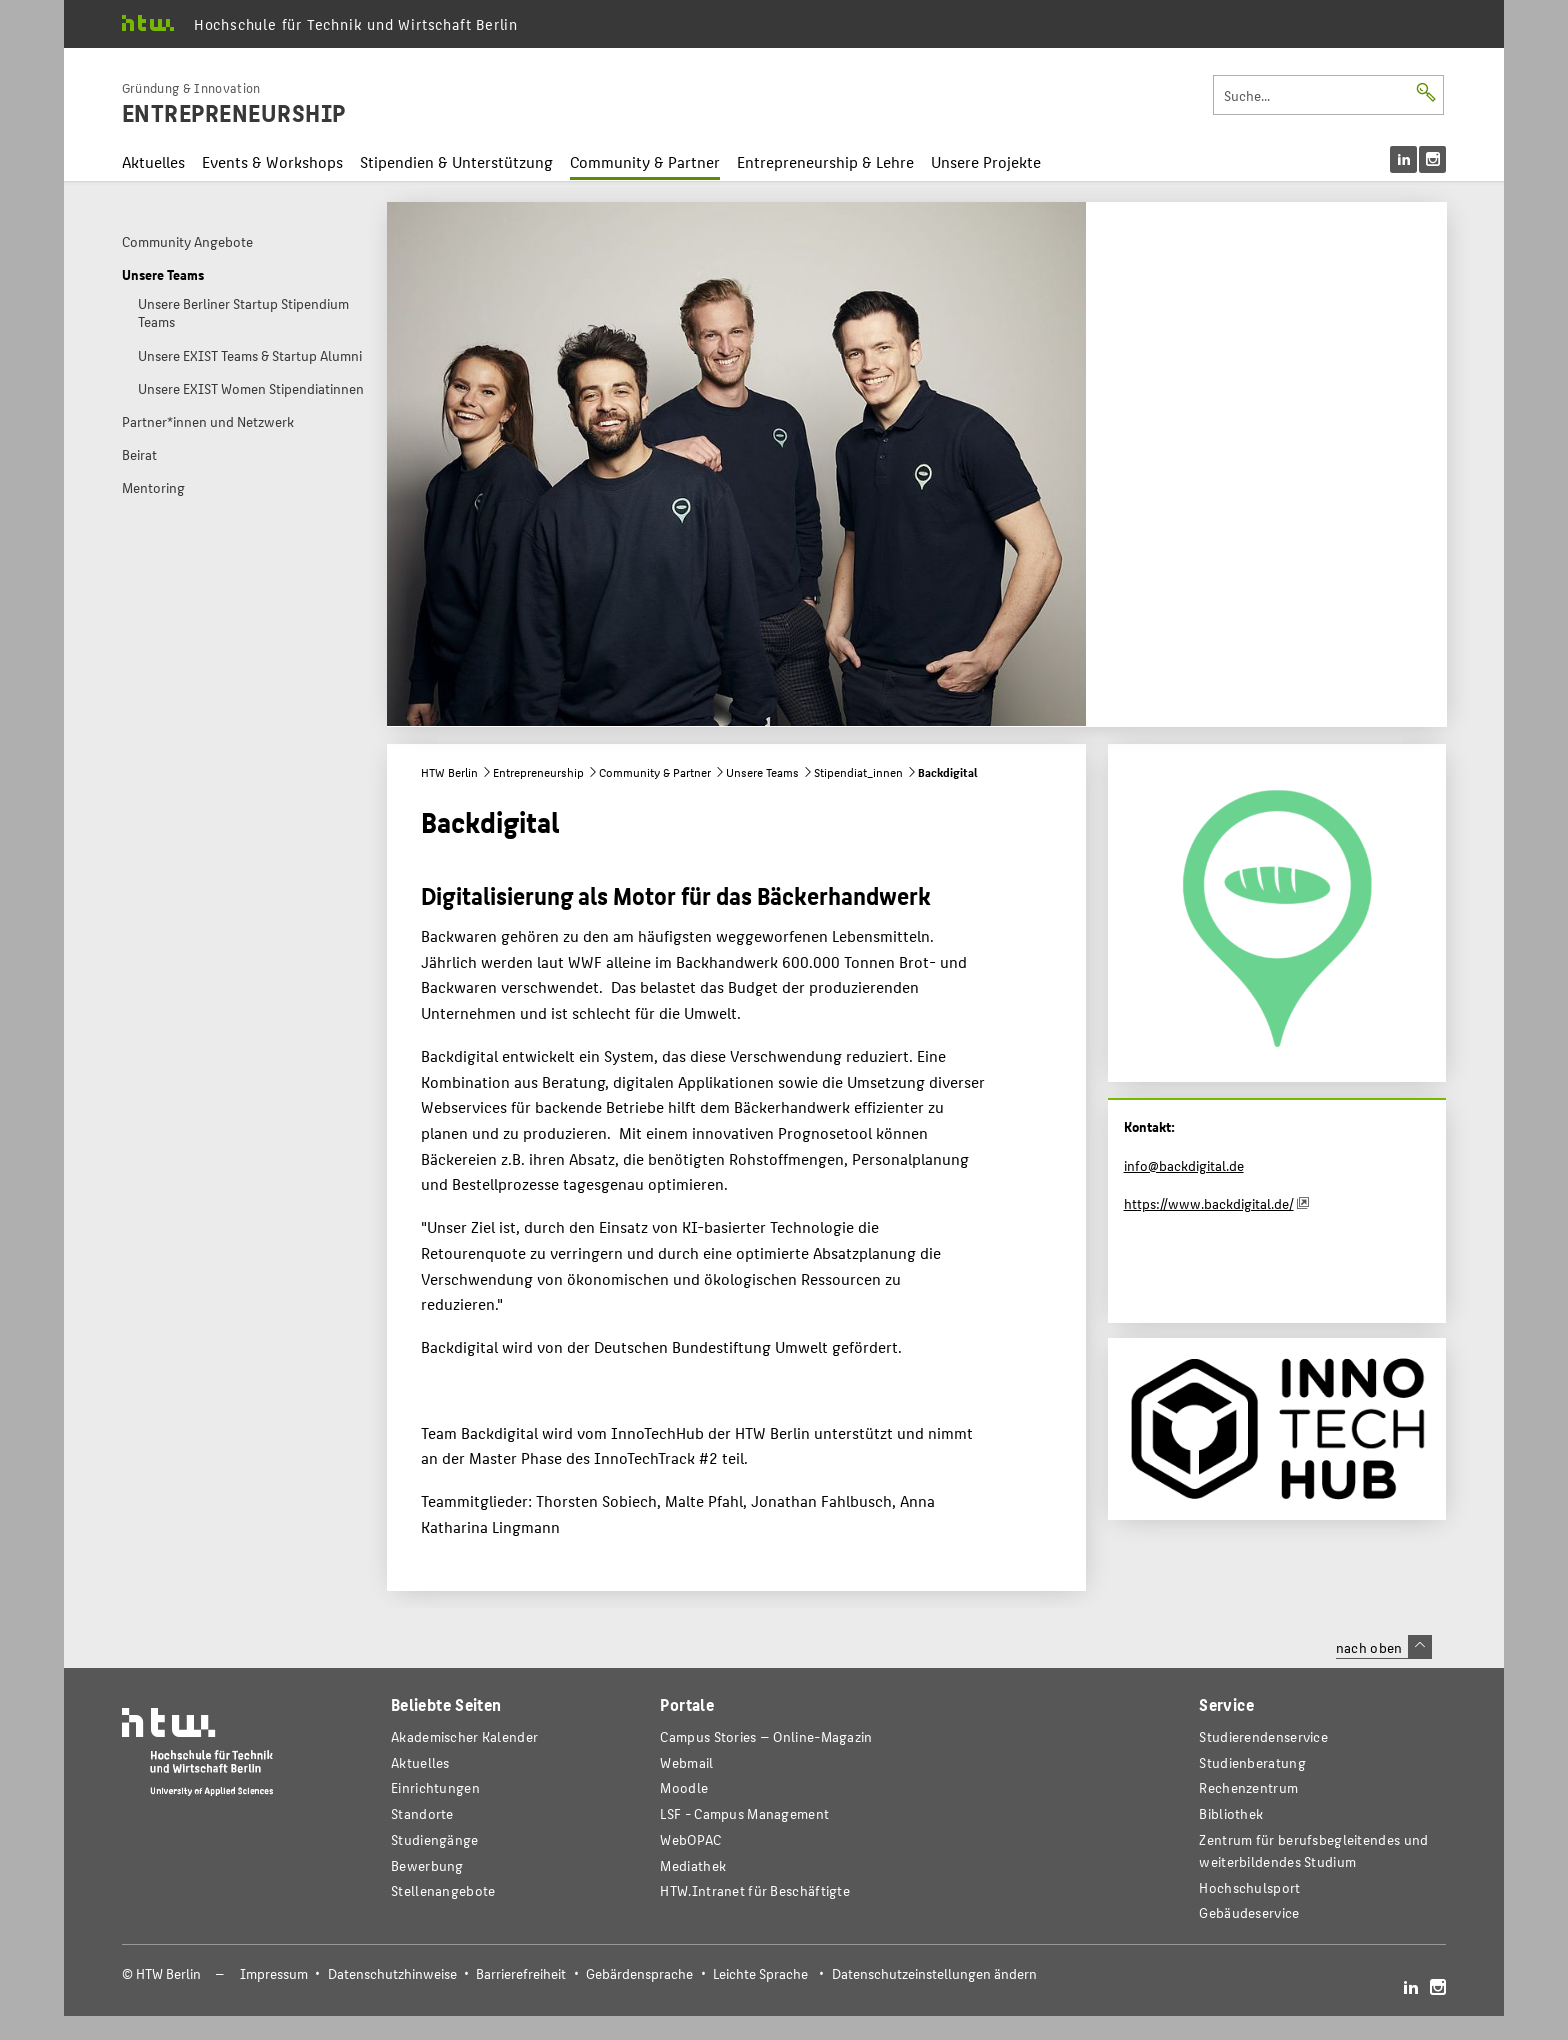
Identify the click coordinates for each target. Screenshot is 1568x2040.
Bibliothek (1231, 1813)
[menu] (1418, 159)
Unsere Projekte (986, 161)
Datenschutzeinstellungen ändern (934, 1973)
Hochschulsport (1249, 1887)
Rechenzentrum (1248, 1787)
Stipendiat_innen (858, 772)
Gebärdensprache (639, 1973)
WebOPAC (690, 1839)
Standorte (422, 1813)
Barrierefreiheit (521, 1973)
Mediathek (693, 1865)
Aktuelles (153, 161)
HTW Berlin (449, 772)
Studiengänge (435, 1839)
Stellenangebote (443, 1890)
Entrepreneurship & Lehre (825, 161)
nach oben (1384, 1647)
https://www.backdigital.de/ (1209, 1203)
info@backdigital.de (1184, 1165)
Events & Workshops (272, 161)
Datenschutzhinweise (392, 1973)
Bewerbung (427, 1865)
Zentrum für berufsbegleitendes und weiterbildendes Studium (1313, 1850)
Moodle (684, 1787)
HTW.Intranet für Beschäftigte (755, 1890)
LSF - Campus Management (744, 1813)
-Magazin (766, 1736)
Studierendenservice (1263, 1736)
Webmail (686, 1762)
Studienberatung (1252, 1762)
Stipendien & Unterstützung (456, 161)
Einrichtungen (435, 1787)
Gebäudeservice (1249, 1912)
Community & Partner (645, 161)
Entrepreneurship (538, 772)
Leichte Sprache (760, 1973)
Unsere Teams (762, 772)
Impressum (274, 1973)
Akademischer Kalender (464, 1736)
